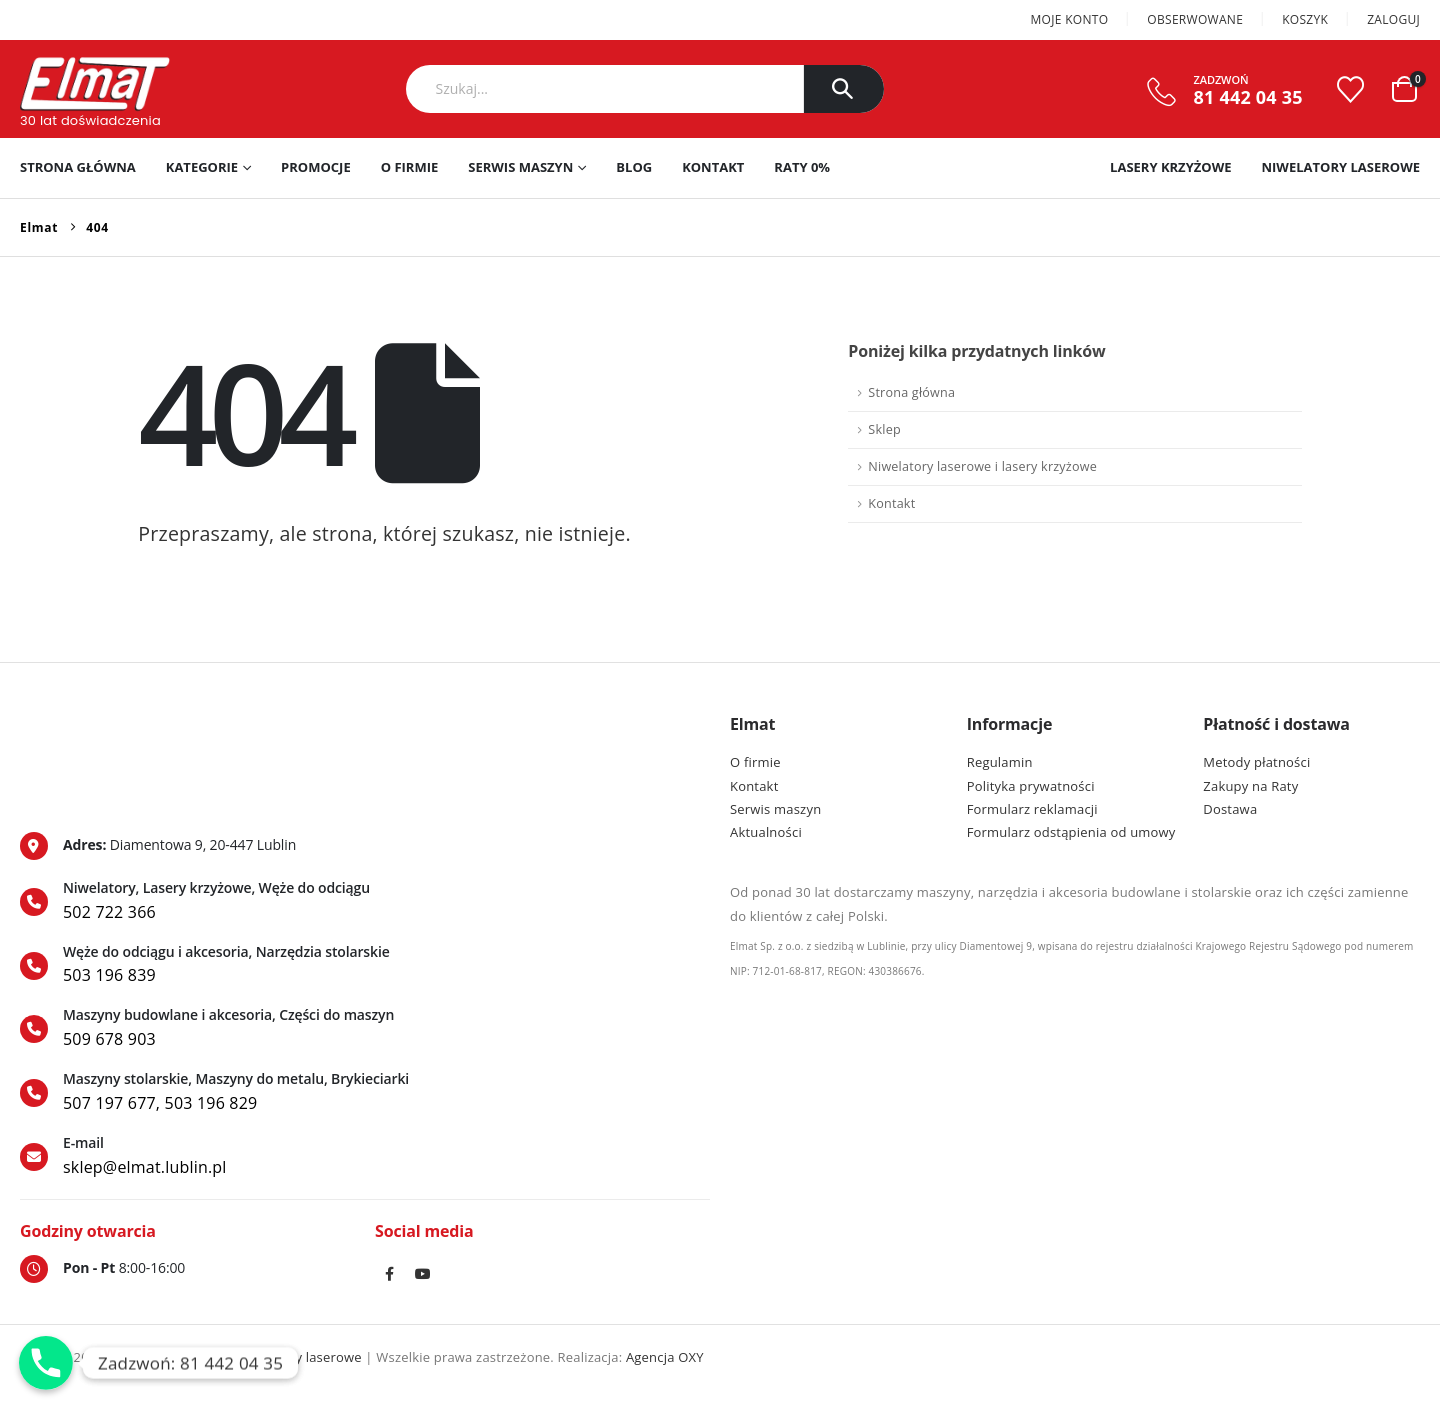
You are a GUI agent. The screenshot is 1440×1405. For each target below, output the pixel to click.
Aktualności (766, 832)
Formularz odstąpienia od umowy (1071, 832)
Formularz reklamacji (1032, 809)
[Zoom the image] (107, 725)
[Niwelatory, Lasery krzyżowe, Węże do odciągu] (365, 902)
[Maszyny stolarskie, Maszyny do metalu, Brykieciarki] (365, 1093)
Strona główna (78, 167)
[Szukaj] (844, 89)
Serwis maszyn (520, 167)
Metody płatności (1256, 762)
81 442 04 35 (1248, 97)
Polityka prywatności (1031, 786)
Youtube (424, 1274)
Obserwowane (1195, 19)
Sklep (884, 429)
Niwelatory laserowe (1340, 167)
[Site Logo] (95, 84)
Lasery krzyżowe (1170, 167)
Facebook (390, 1274)
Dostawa (1230, 809)
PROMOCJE (316, 167)
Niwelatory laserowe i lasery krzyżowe (982, 466)
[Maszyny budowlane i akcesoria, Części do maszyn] (365, 1029)
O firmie (410, 167)
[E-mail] (365, 1157)
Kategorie (202, 167)
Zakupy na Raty (1250, 786)
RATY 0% (802, 167)
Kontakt (713, 167)
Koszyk (1305, 19)
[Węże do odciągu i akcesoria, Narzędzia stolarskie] (365, 966)
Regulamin (1000, 762)
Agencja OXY (665, 1357)
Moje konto (1070, 19)
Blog (634, 167)
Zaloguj (1393, 19)
